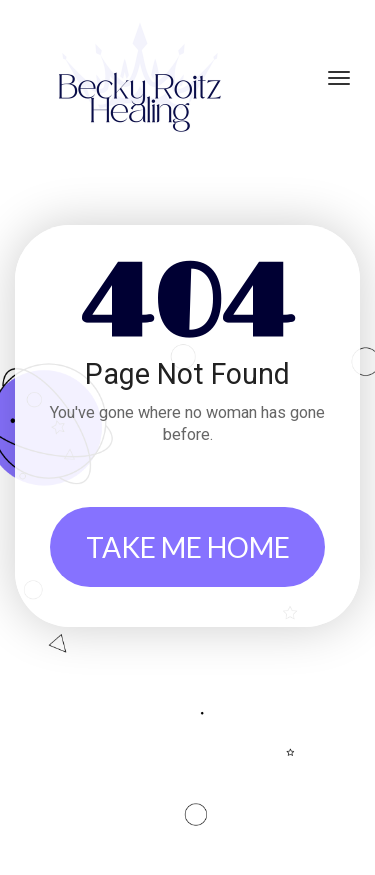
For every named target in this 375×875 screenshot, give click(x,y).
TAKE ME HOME (188, 547)
